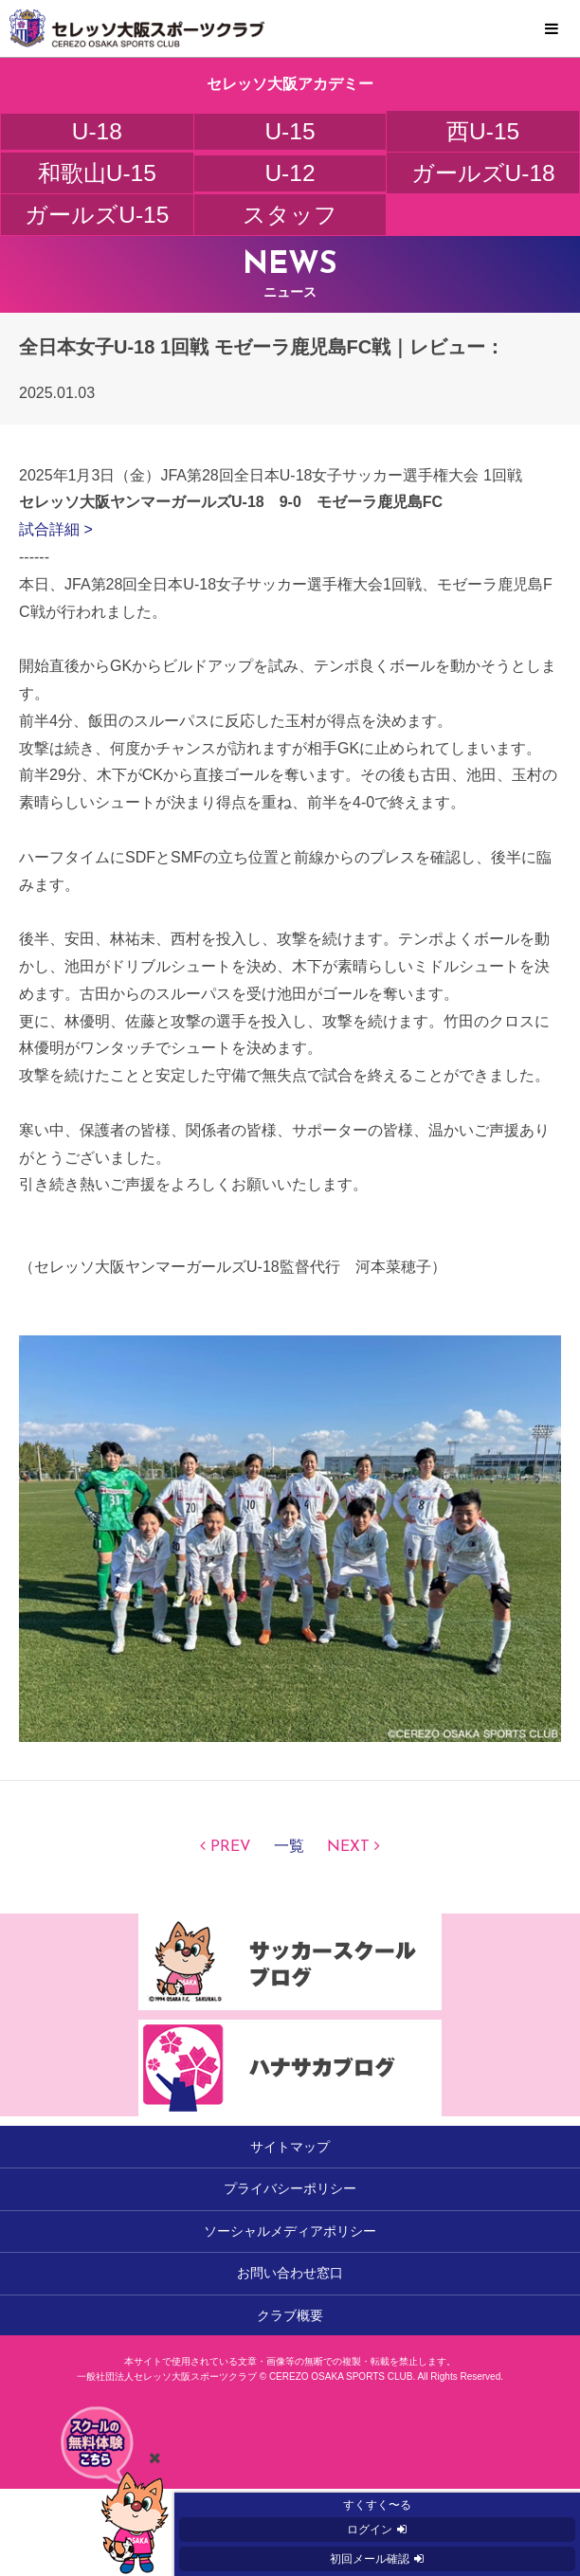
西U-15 (482, 131)
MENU (552, 29)
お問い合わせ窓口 (290, 2272)
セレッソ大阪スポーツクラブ (290, 28)
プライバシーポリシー (290, 2188)
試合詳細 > (56, 529)
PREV (230, 1847)
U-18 (97, 131)
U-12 (289, 173)
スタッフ (290, 214)
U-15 (289, 131)
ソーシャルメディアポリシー (290, 2231)
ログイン (369, 2529)
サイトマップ (290, 2146)
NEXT (348, 1847)
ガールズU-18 (483, 173)
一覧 (289, 1847)
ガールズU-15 (97, 214)
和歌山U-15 (97, 173)
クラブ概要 (290, 2315)
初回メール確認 (369, 2559)
